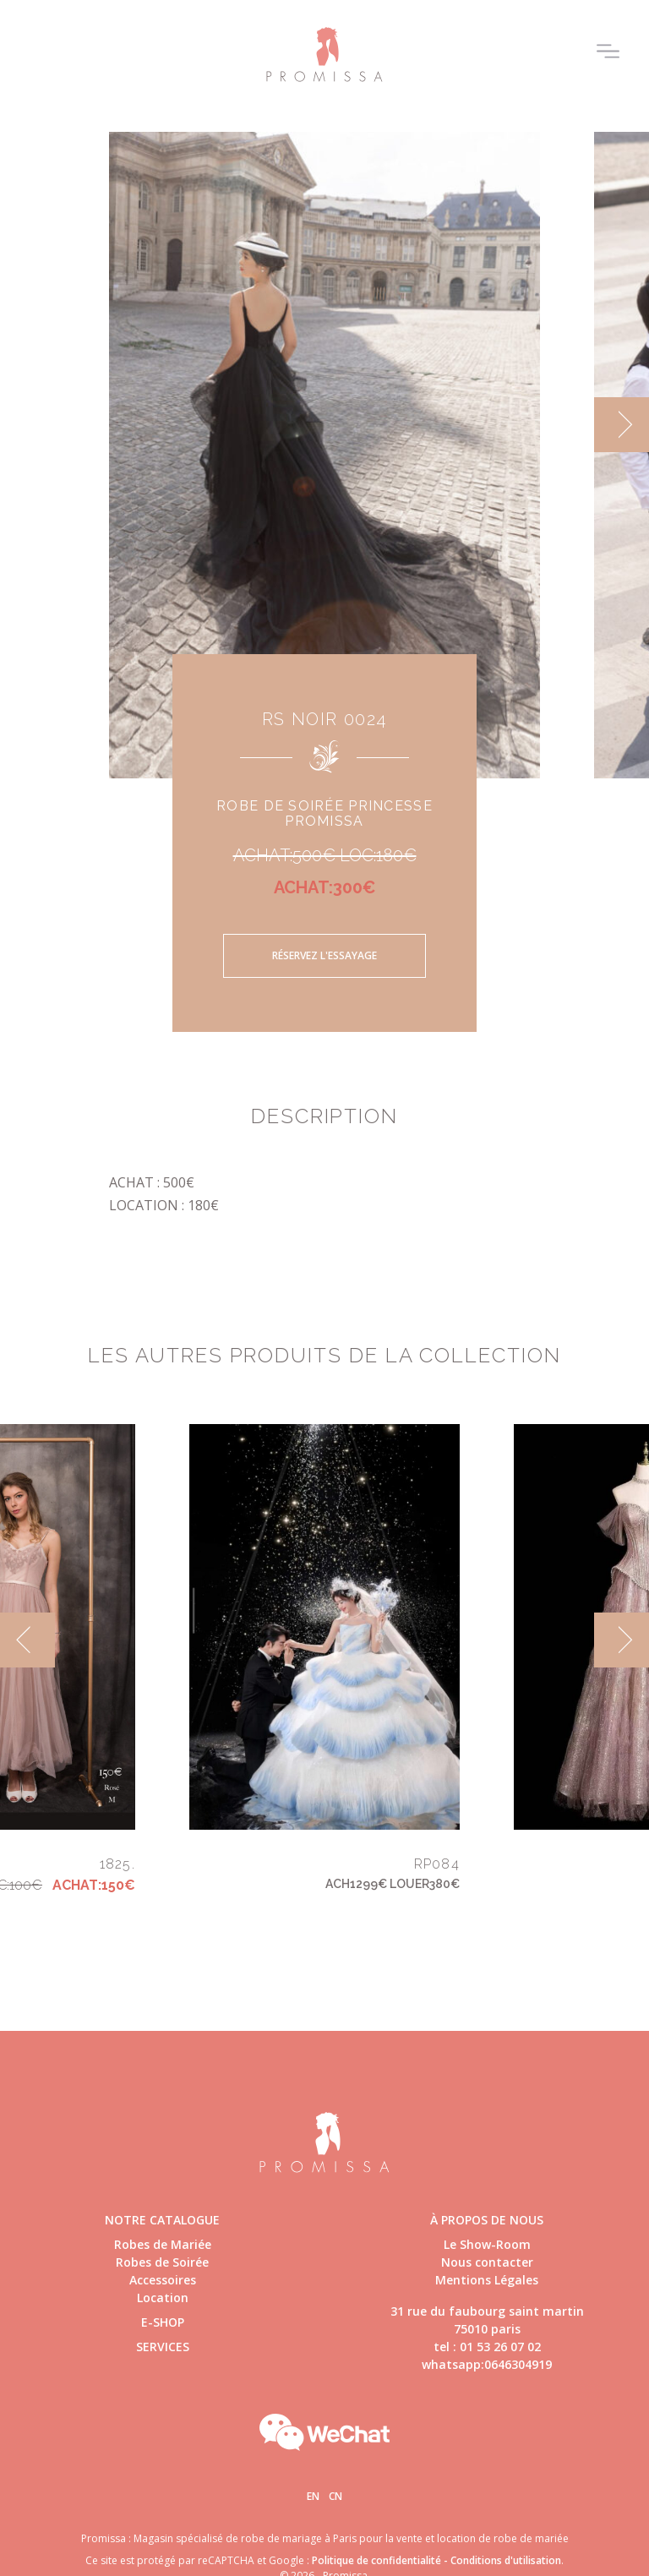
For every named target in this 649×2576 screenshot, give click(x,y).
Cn (335, 2496)
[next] (621, 424)
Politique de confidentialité (376, 2560)
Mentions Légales (486, 2280)
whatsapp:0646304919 (487, 2364)
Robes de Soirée (162, 2262)
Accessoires (162, 2280)
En (313, 2496)
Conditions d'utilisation (505, 2560)
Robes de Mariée (162, 2244)
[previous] (27, 1640)
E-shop (162, 2322)
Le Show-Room (487, 2244)
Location (162, 2297)
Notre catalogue (162, 2220)
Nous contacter (487, 2262)
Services (162, 2347)
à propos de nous (486, 2220)
